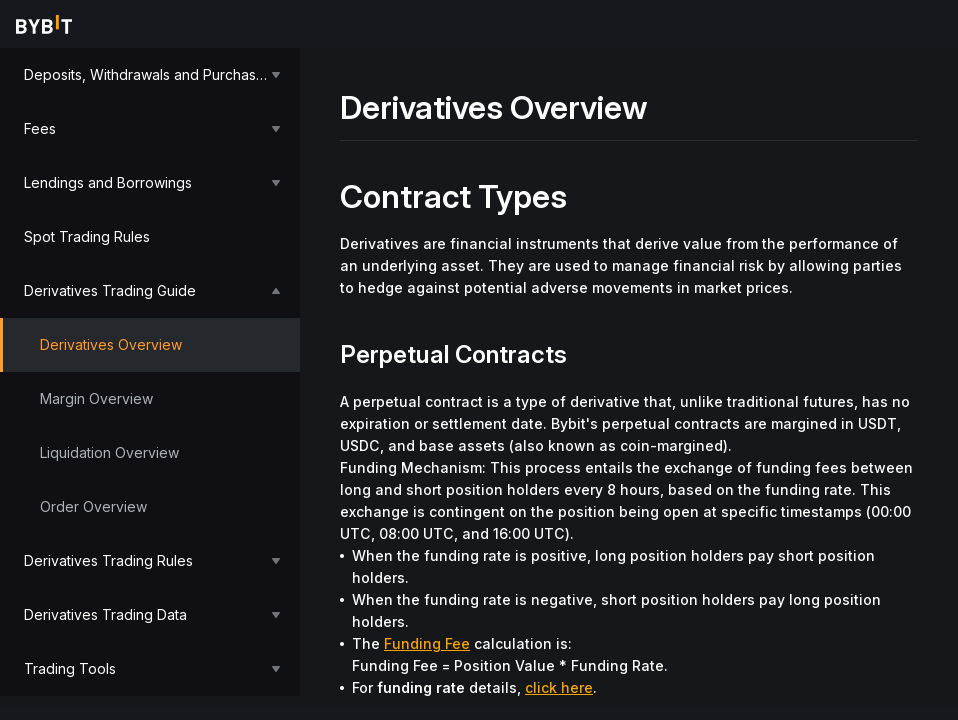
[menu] (150, 372)
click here (559, 687)
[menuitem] (150, 75)
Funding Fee (427, 643)
